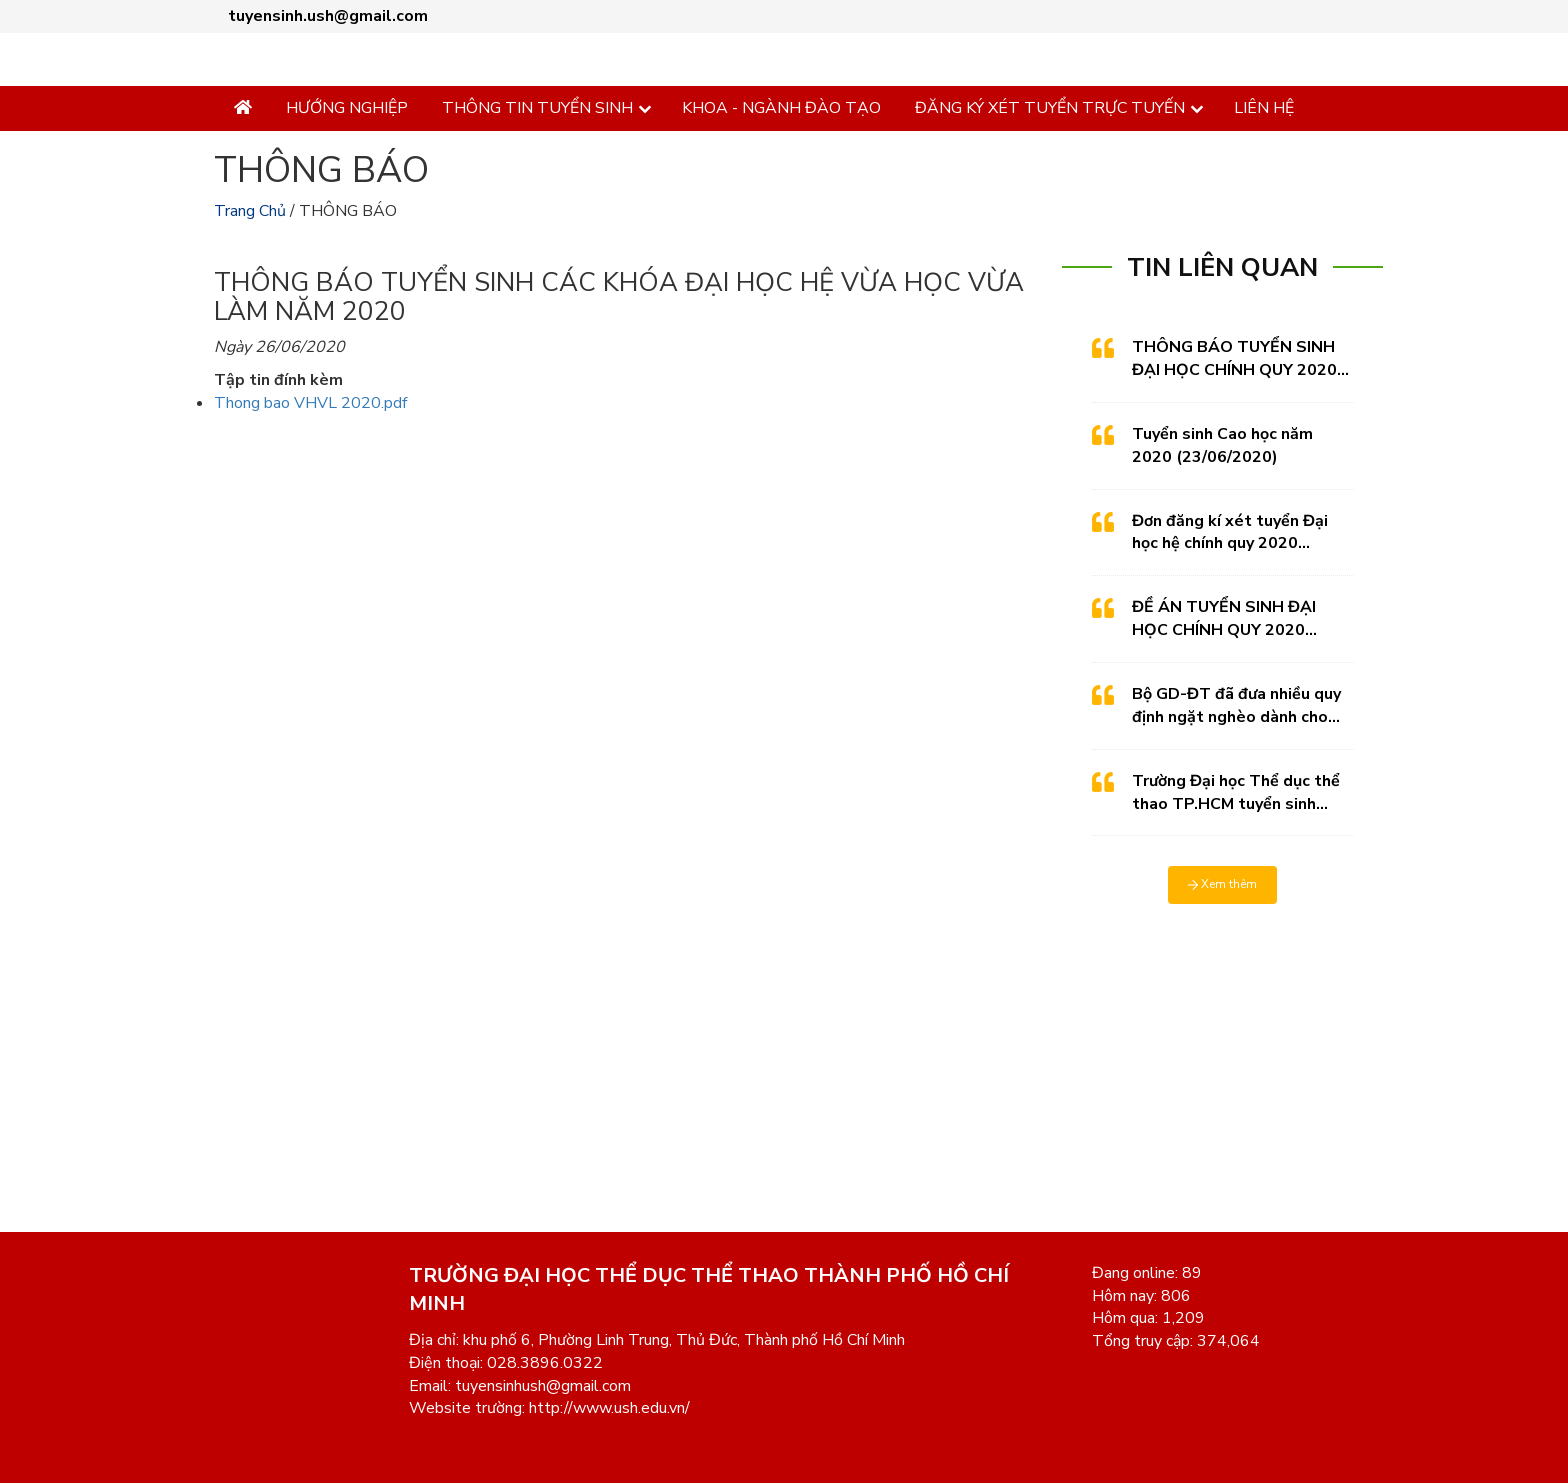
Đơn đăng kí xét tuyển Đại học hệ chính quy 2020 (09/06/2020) (1230, 533)
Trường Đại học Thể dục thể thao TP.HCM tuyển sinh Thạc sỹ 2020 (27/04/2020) (1236, 793)
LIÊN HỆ (1264, 108)
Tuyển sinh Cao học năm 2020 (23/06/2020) (1222, 445)
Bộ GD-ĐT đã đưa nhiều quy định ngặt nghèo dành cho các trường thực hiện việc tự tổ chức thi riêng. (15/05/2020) (1236, 706)
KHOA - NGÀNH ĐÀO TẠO (781, 108)
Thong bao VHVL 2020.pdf (310, 403)
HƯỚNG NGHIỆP (347, 108)
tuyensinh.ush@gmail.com (328, 16)
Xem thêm (1222, 884)
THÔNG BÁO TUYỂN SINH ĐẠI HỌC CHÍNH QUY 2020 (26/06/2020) (1234, 359)
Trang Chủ (250, 211)
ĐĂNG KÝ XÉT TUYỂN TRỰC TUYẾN (1050, 108)
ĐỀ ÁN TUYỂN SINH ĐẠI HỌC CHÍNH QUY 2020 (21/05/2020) (1224, 619)
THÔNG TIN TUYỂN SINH (537, 108)
